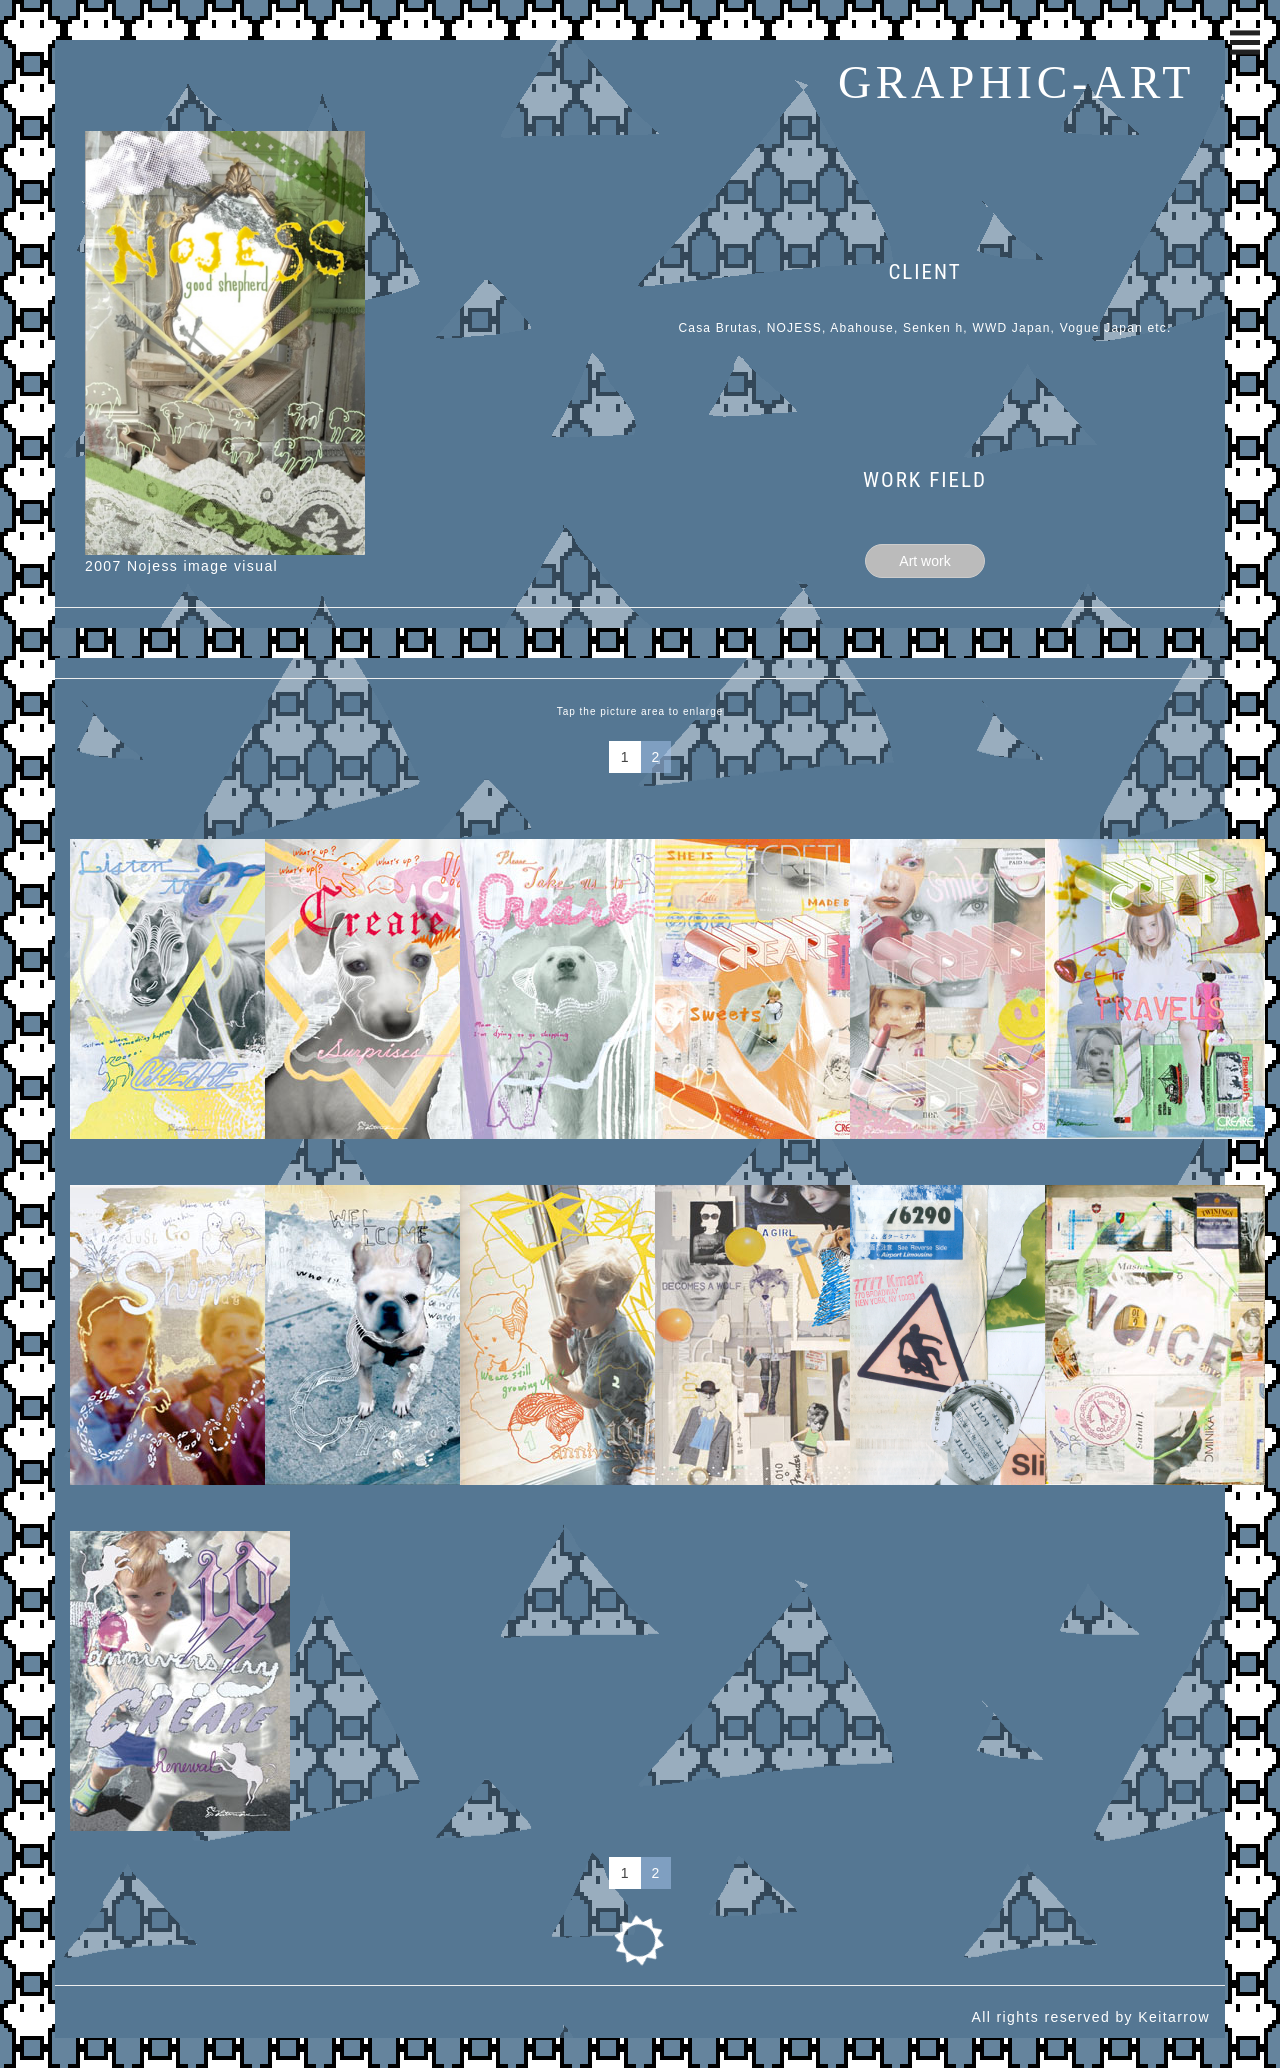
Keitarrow (1174, 2017)
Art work (924, 561)
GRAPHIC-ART (1016, 82)
